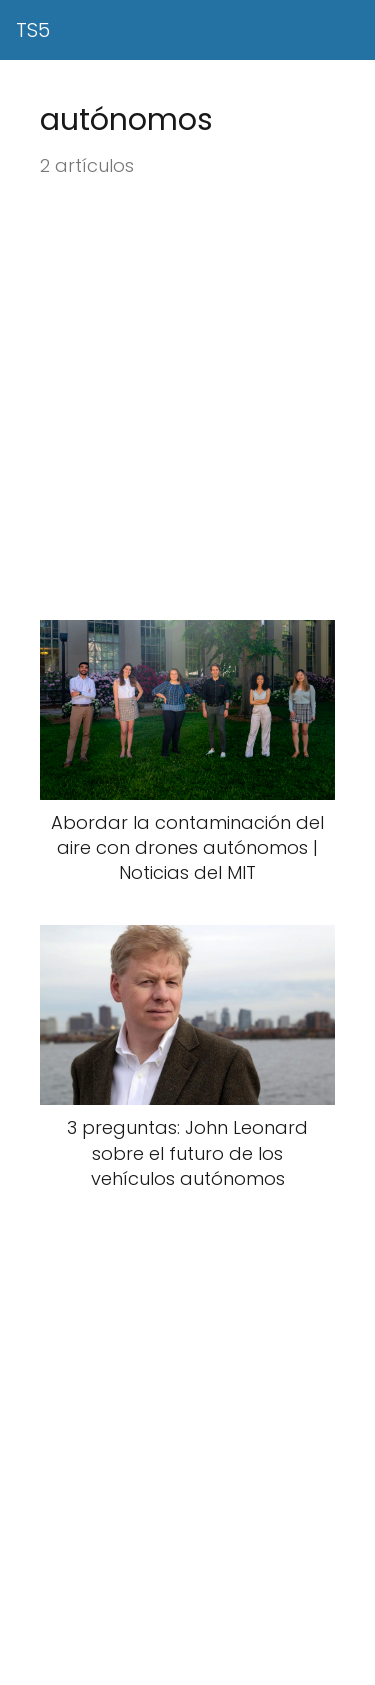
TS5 (33, 30)
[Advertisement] (187, 400)
